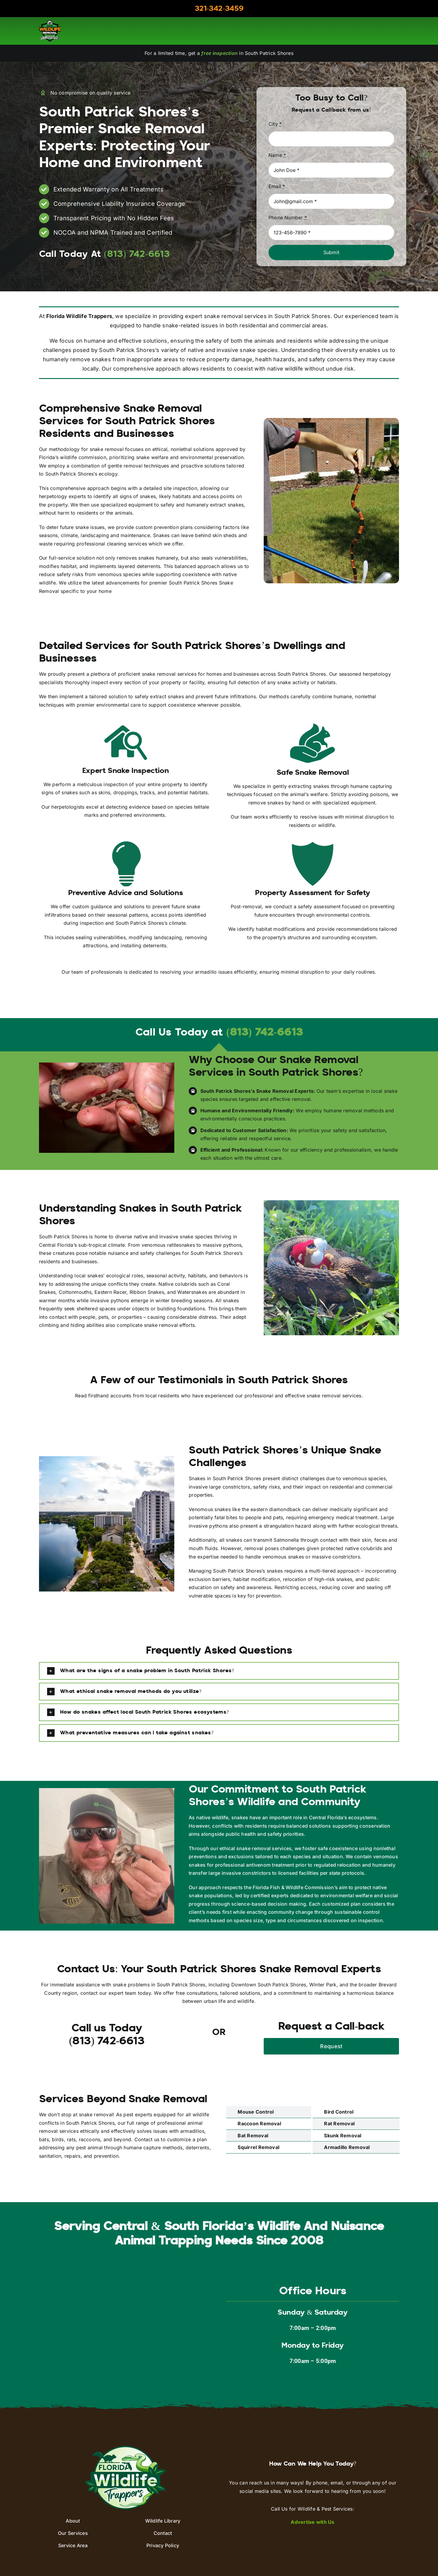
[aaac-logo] (50, 23)
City (275, 124)
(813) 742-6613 (264, 1033)
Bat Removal (253, 2136)
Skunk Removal (342, 2136)
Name (277, 155)
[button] (219, 1671)
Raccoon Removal (259, 2124)
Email (276, 186)
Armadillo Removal (347, 2147)
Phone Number (287, 218)
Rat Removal (339, 2124)
